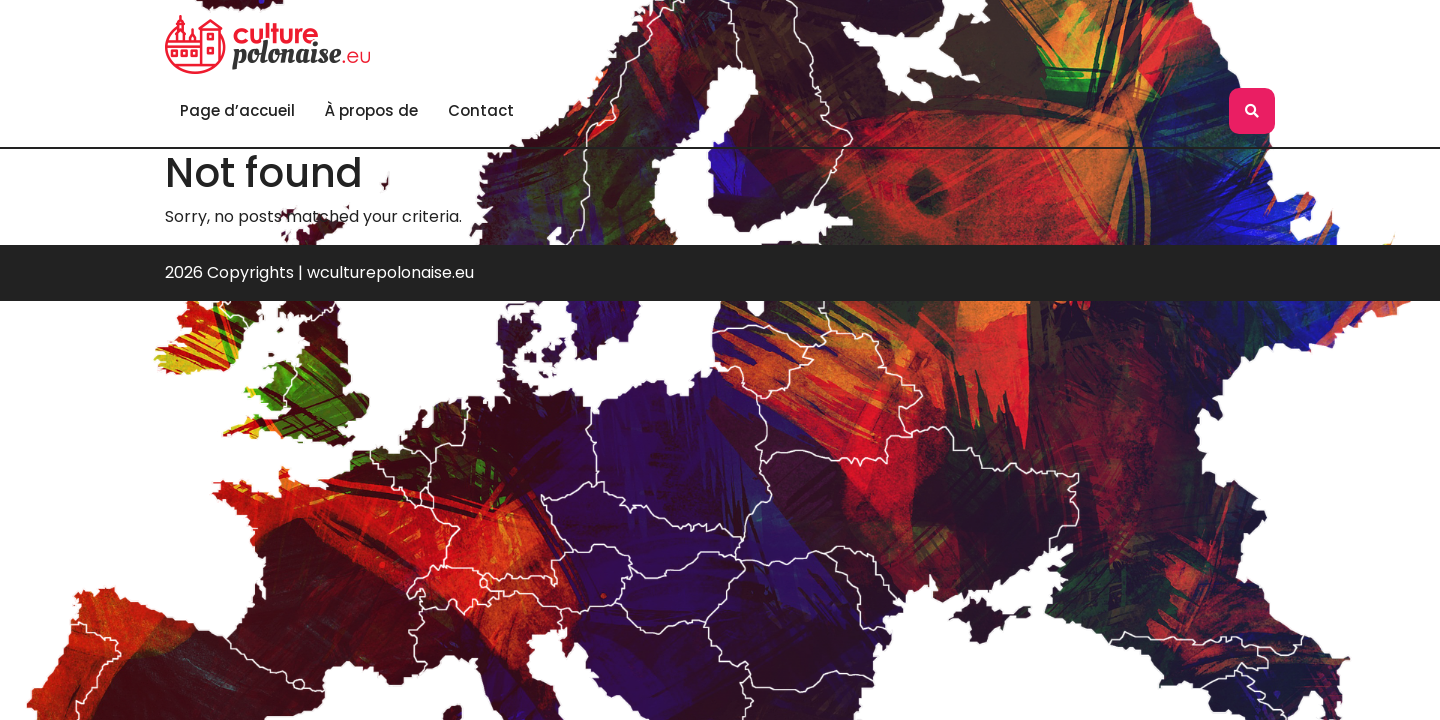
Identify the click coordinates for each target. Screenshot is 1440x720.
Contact (481, 110)
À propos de (371, 110)
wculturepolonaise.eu (390, 272)
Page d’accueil (237, 110)
